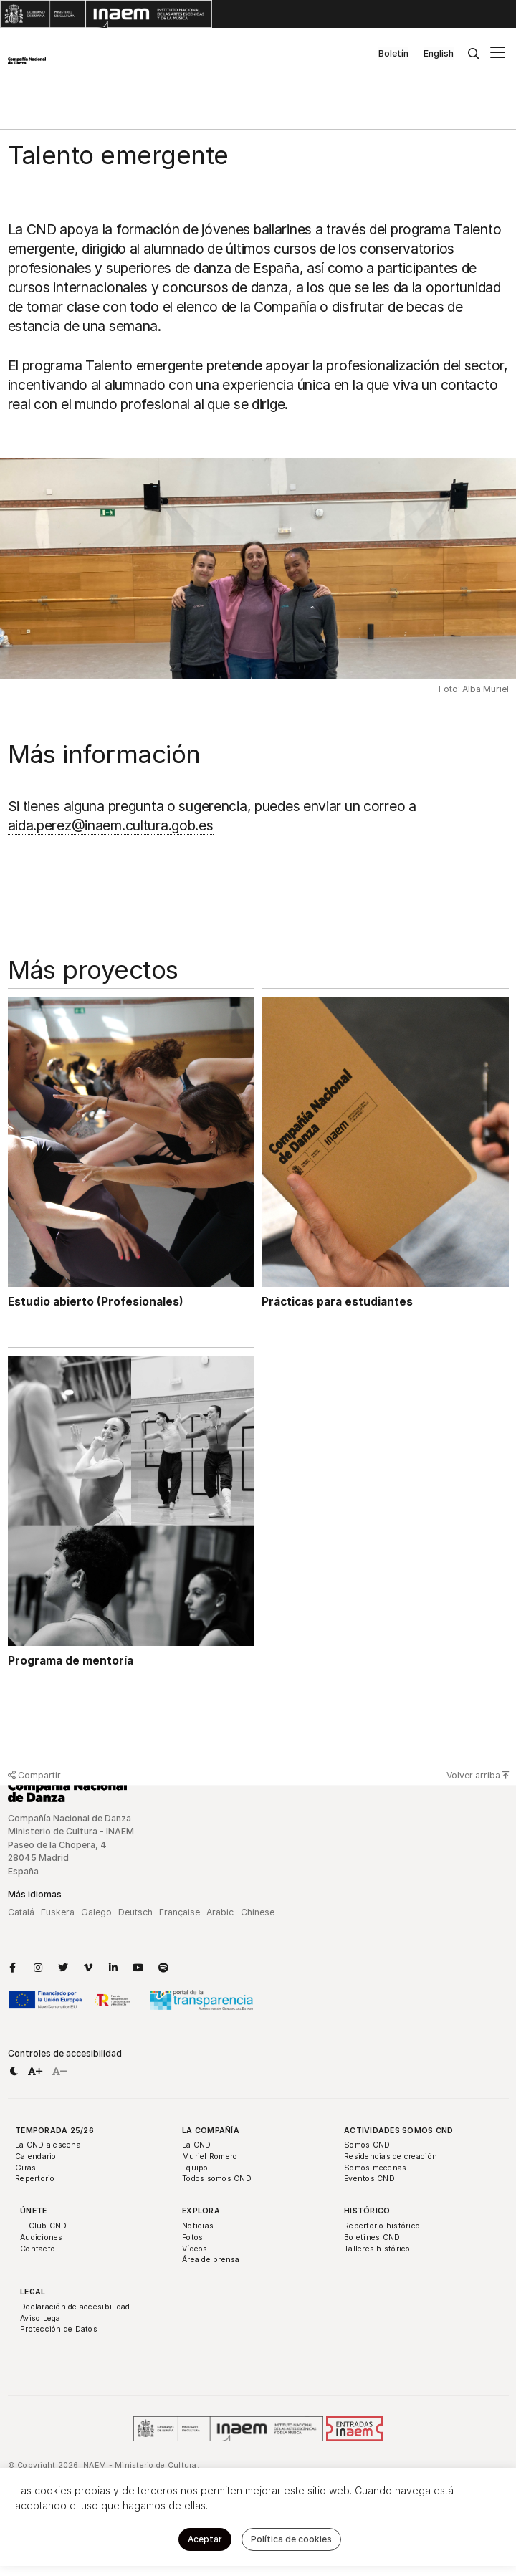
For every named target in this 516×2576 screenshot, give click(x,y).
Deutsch (135, 1912)
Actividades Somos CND (399, 2130)
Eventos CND (369, 2178)
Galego (96, 1912)
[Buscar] (474, 53)
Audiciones (41, 2237)
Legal (32, 2292)
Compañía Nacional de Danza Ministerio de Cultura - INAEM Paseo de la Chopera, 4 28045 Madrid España (71, 1845)
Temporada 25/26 (54, 2130)
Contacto (37, 2249)
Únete (33, 2211)
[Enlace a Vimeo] (88, 1968)
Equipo (195, 2168)
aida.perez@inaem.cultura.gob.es (111, 825)
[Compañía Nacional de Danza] (27, 60)
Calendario (36, 2156)
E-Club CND (43, 2226)
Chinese (257, 1912)
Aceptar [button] (205, 2539)
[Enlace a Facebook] (13, 1968)
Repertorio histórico (382, 2226)
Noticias (198, 2226)
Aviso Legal (41, 2318)
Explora (201, 2211)
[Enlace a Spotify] (163, 1968)
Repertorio (35, 2178)
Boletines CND (372, 2237)
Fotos (192, 2237)
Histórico (367, 2211)
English (439, 53)
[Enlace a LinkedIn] (113, 1968)
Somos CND (367, 2145)
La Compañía (210, 2130)
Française (179, 1912)
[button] (13, 2071)
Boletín (393, 53)
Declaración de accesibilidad (75, 2307)
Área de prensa (211, 2259)
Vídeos (195, 2249)
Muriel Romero (209, 2156)
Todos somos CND (217, 2178)
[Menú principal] (498, 54)
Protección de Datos (58, 2329)
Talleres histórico (377, 2249)
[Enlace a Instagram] (38, 1968)
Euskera (58, 1912)
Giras (25, 2168)
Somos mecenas (375, 2168)
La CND (196, 2145)
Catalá (21, 1912)
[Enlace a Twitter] (63, 1968)
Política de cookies (291, 2539)
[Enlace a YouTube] (138, 1968)
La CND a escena (48, 2145)
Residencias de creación (390, 2156)
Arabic (220, 1912)
